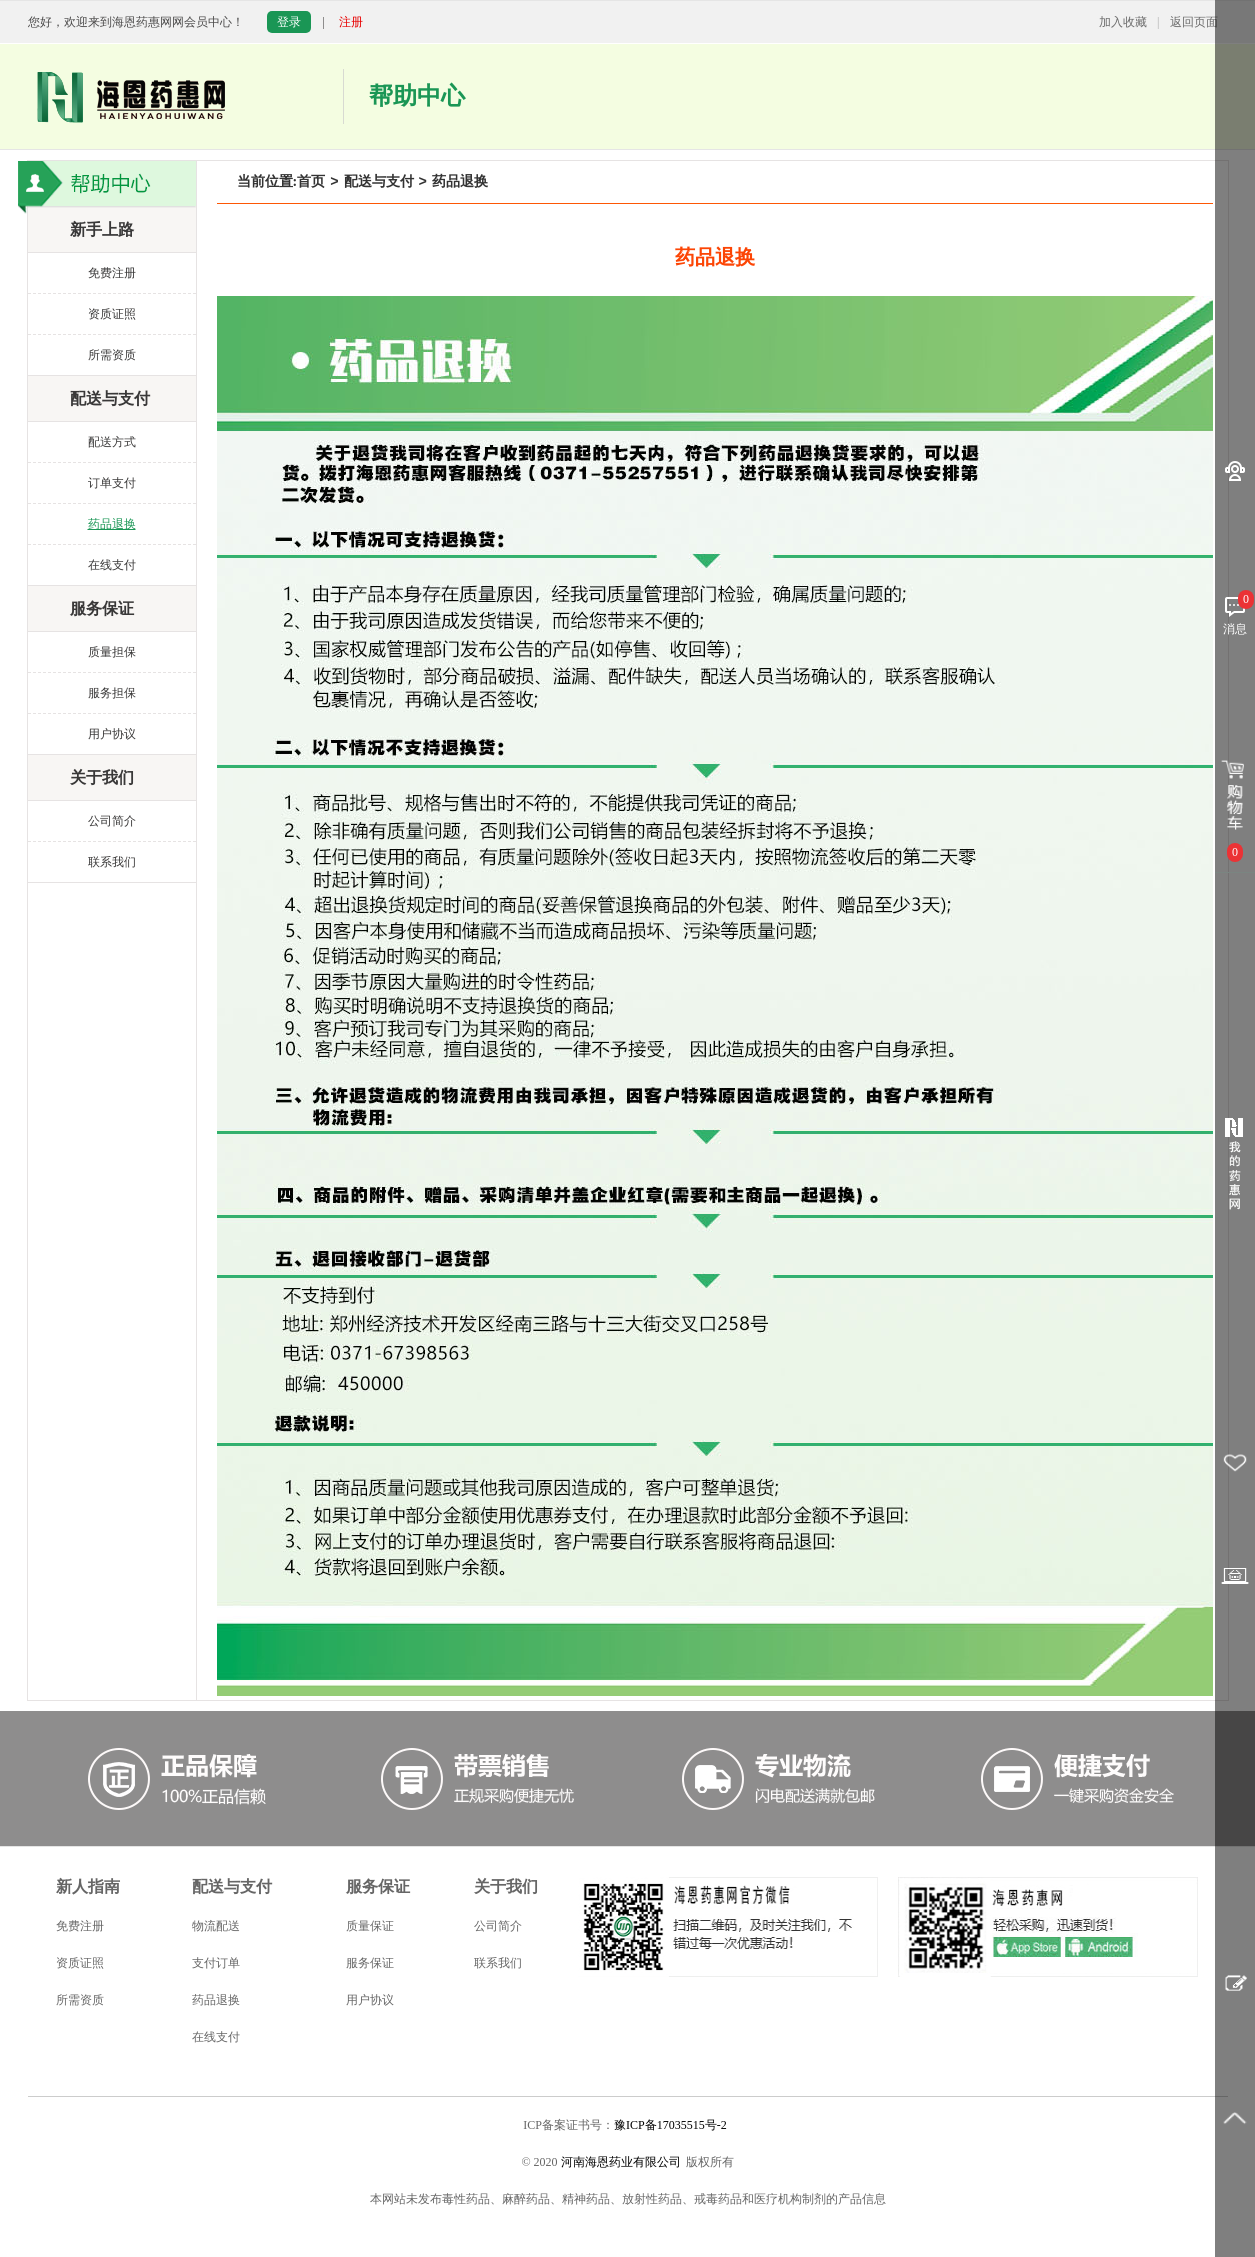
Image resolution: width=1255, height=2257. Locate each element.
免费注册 (112, 273)
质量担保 (112, 652)
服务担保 (112, 693)
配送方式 (112, 442)
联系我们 (112, 862)
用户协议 (112, 734)
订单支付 (112, 483)
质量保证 (370, 1926)
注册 (351, 22)
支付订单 (216, 1963)
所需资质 (112, 355)
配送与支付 (379, 181)
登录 (289, 22)
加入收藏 (1123, 22)
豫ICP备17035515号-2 (670, 2125)
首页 (311, 181)
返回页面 (1194, 22)
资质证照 (112, 314)
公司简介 (112, 821)
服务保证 (370, 1963)
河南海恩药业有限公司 (621, 2162)
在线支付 (112, 565)
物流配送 (216, 1926)
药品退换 (112, 524)
